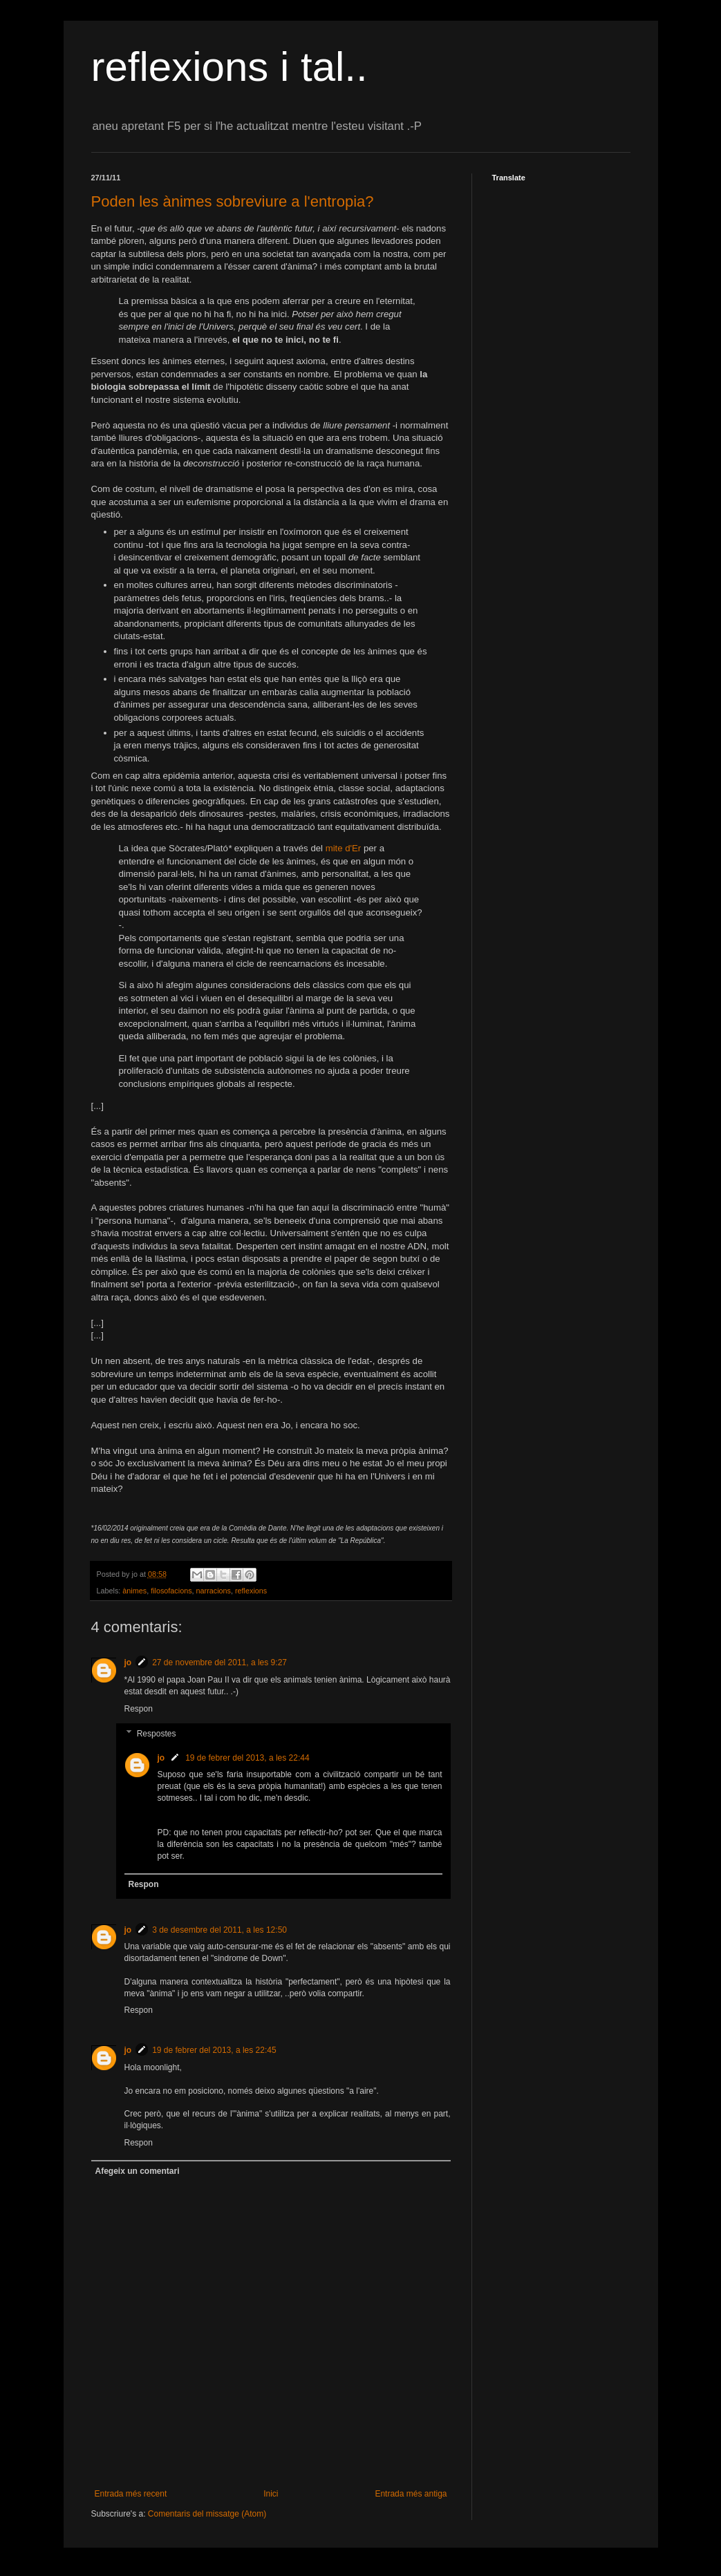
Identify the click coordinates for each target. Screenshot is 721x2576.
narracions (213, 1591)
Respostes (156, 1734)
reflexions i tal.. (229, 67)
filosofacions (171, 1591)
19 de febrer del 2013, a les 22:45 (214, 2050)
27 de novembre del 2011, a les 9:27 (219, 1662)
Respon (138, 1709)
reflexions (251, 1591)
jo (128, 1662)
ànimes (134, 1591)
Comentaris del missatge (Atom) (207, 2514)
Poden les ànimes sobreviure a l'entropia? (232, 201)
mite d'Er (344, 848)
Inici (270, 2494)
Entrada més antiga (411, 2494)
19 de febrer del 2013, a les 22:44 (247, 1758)
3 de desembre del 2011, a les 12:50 (219, 1930)
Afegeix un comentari (137, 2171)
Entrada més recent (131, 2494)
